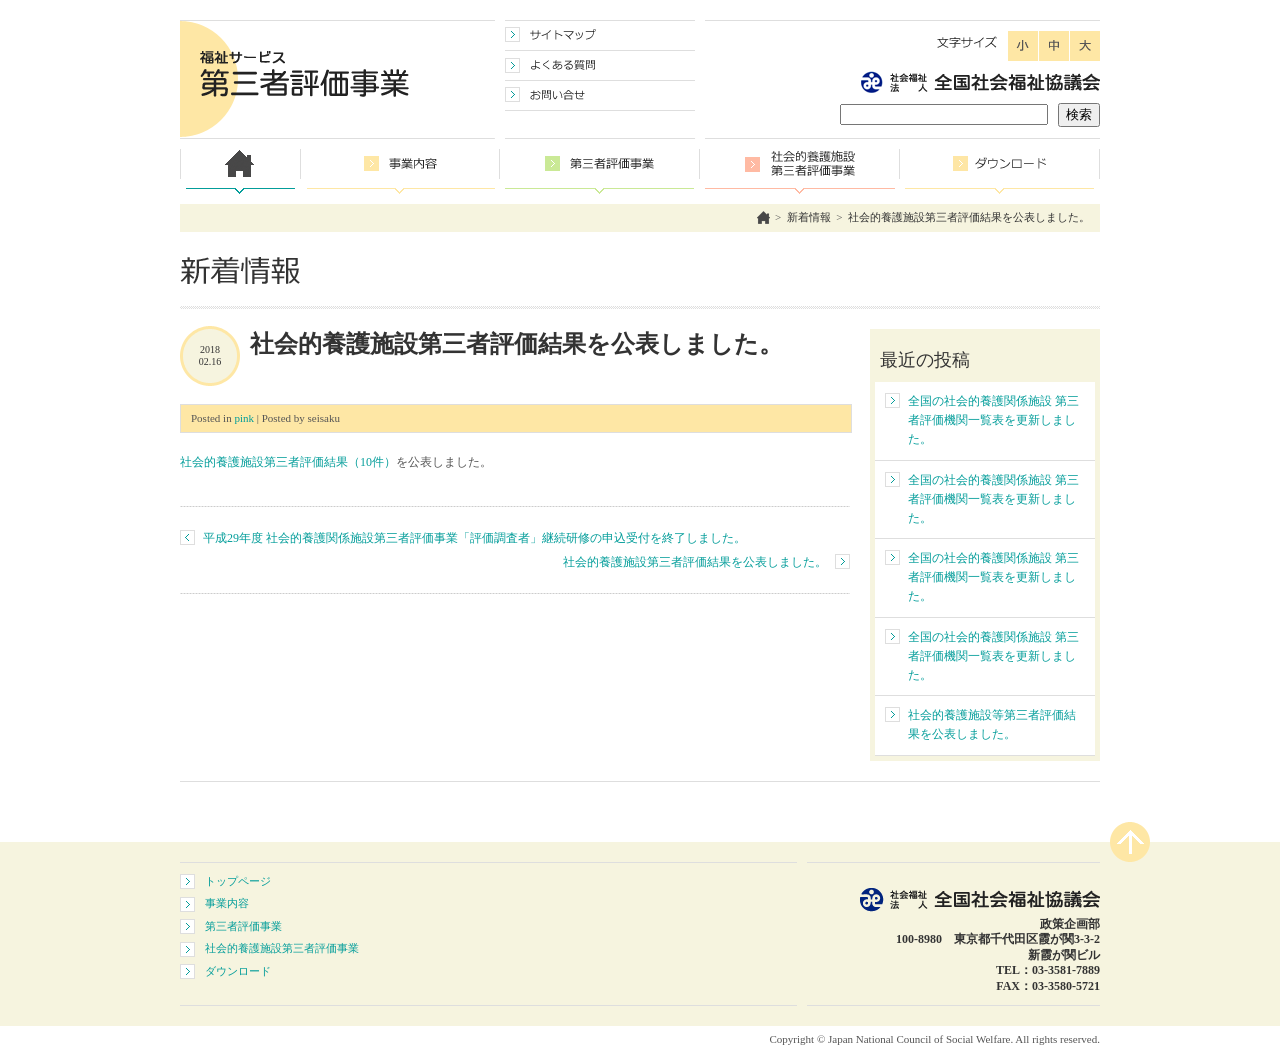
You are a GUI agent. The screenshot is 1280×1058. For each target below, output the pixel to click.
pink (244, 418)
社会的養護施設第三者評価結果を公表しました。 (969, 217)
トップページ (238, 881)
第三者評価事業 (243, 926)
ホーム (763, 217)
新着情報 (809, 217)
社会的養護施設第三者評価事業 (282, 948)
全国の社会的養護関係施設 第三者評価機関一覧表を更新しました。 (993, 420)
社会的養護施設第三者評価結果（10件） (288, 462)
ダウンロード (238, 971)
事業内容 (227, 903)
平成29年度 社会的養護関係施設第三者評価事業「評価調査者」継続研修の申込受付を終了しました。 (474, 538)
